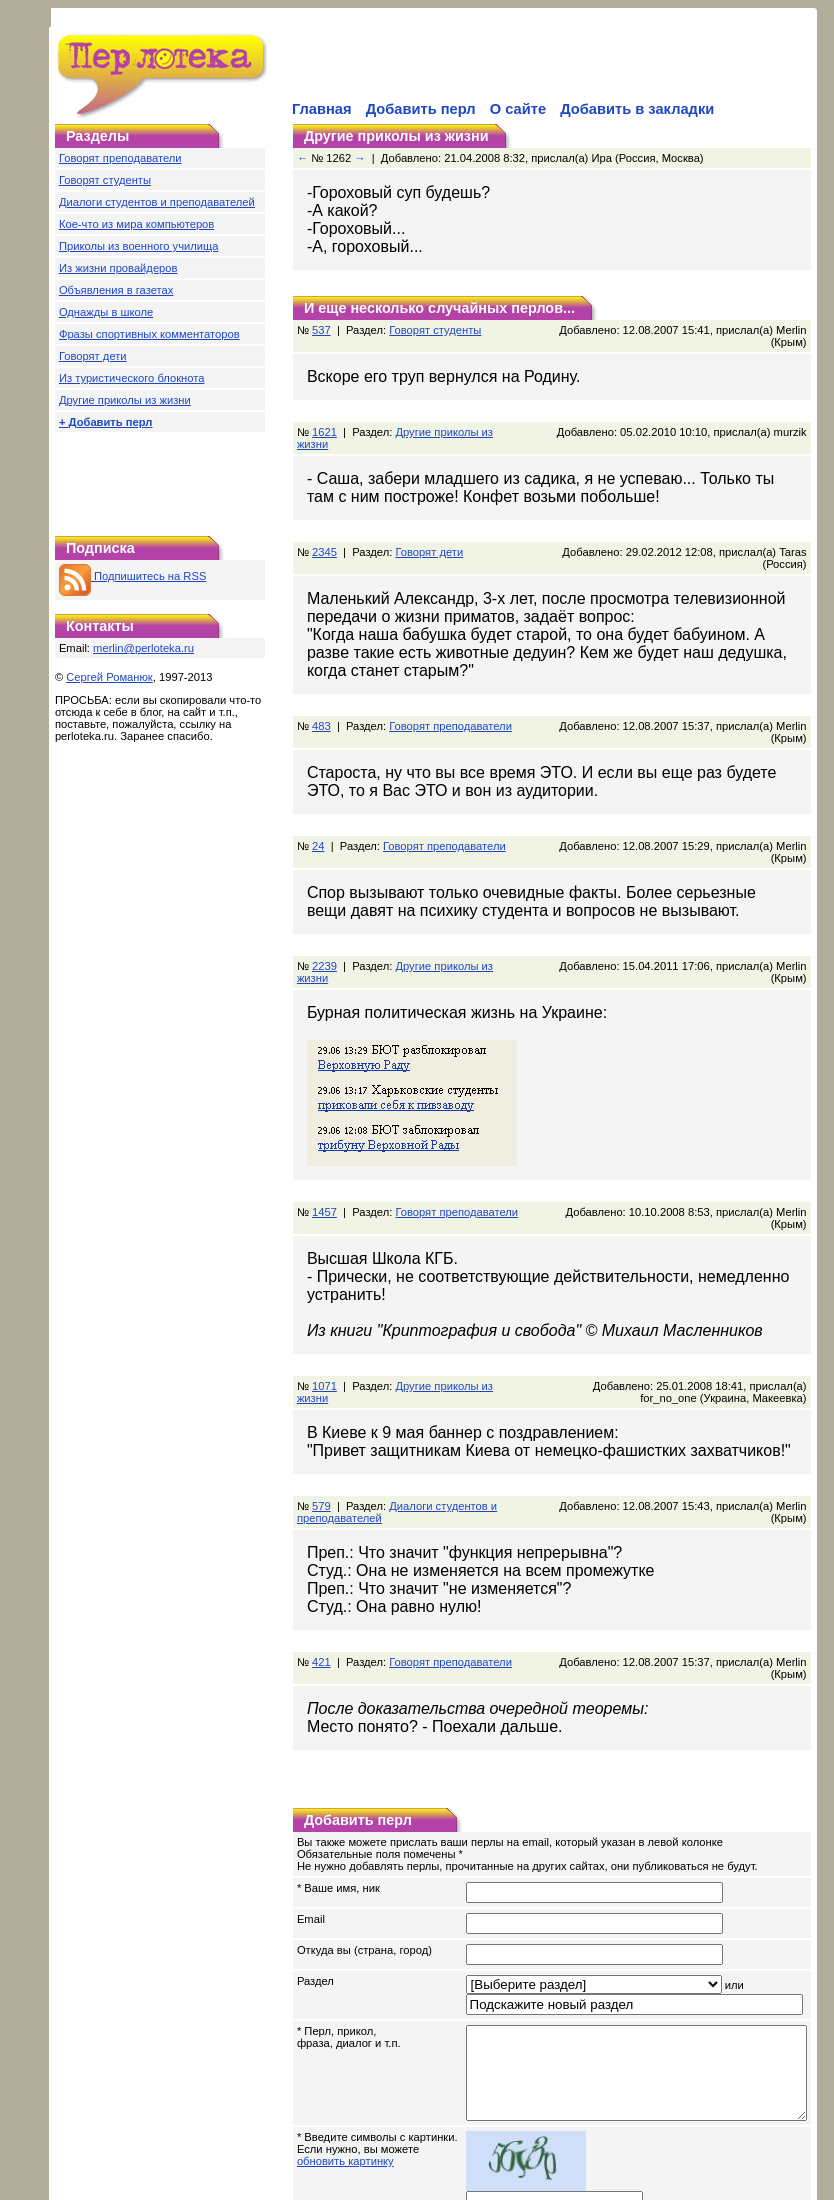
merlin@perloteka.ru (143, 648)
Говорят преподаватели (120, 158)
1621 (324, 420)
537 (321, 330)
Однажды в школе (106, 312)
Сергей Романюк (109, 677)
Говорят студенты (105, 180)
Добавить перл (421, 109)
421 (321, 1578)
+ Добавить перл (106, 422)
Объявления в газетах (116, 290)
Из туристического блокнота (132, 378)
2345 (324, 528)
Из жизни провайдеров (118, 268)
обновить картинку (345, 2083)
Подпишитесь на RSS (132, 576)
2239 (324, 906)
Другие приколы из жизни (125, 400)
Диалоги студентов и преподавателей (157, 202)
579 (321, 1422)
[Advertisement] (160, 479)
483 (321, 690)
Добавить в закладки (637, 109)
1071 (324, 1302)
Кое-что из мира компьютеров (136, 224)
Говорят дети (93, 356)
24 (318, 798)
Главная (322, 109)
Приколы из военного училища (139, 246)
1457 (324, 1140)
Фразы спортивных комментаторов (149, 334)
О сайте (518, 109)
